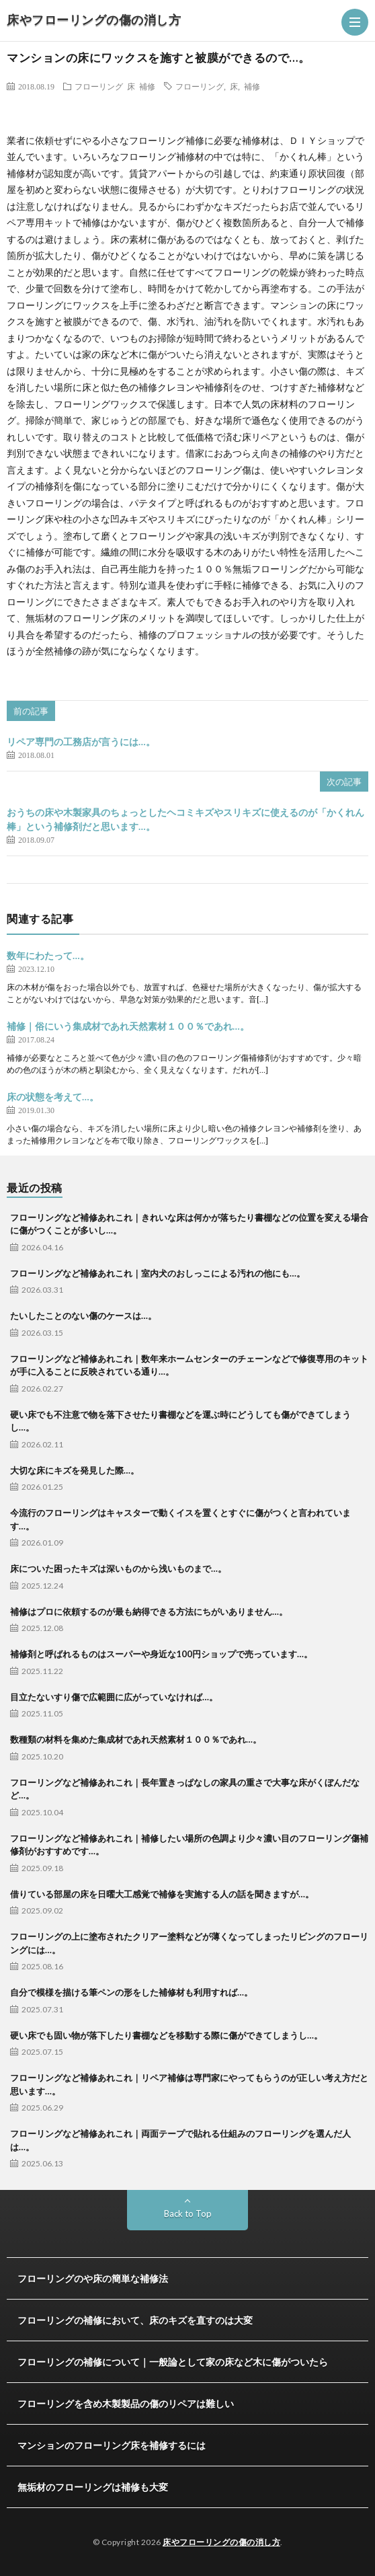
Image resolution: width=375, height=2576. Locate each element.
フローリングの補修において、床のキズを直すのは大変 (135, 2320)
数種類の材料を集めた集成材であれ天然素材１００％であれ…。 (135, 1739)
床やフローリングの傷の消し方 (94, 19)
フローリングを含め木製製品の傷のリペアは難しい (125, 2403)
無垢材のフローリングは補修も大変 (92, 2487)
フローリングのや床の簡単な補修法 (92, 2278)
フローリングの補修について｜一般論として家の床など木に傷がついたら (172, 2361)
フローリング (99, 86)
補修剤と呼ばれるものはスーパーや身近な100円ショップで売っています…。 (161, 1654)
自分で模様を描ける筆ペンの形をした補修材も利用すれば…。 (131, 1992)
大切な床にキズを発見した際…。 (74, 1470)
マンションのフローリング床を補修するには (111, 2445)
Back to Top (188, 2213)
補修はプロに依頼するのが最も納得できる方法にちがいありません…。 (149, 1611)
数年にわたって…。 (48, 955)
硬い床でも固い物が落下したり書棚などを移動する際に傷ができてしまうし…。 (166, 2035)
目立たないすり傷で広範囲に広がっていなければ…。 (114, 1697)
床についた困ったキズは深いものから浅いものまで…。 (118, 1568)
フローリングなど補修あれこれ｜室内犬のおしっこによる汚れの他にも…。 (157, 1273)
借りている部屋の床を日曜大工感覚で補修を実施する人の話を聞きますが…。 (162, 1894)
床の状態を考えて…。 (53, 1096)
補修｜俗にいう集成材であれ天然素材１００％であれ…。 (128, 1026)
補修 (147, 86)
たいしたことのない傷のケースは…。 (83, 1315)
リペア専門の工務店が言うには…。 (81, 741)
